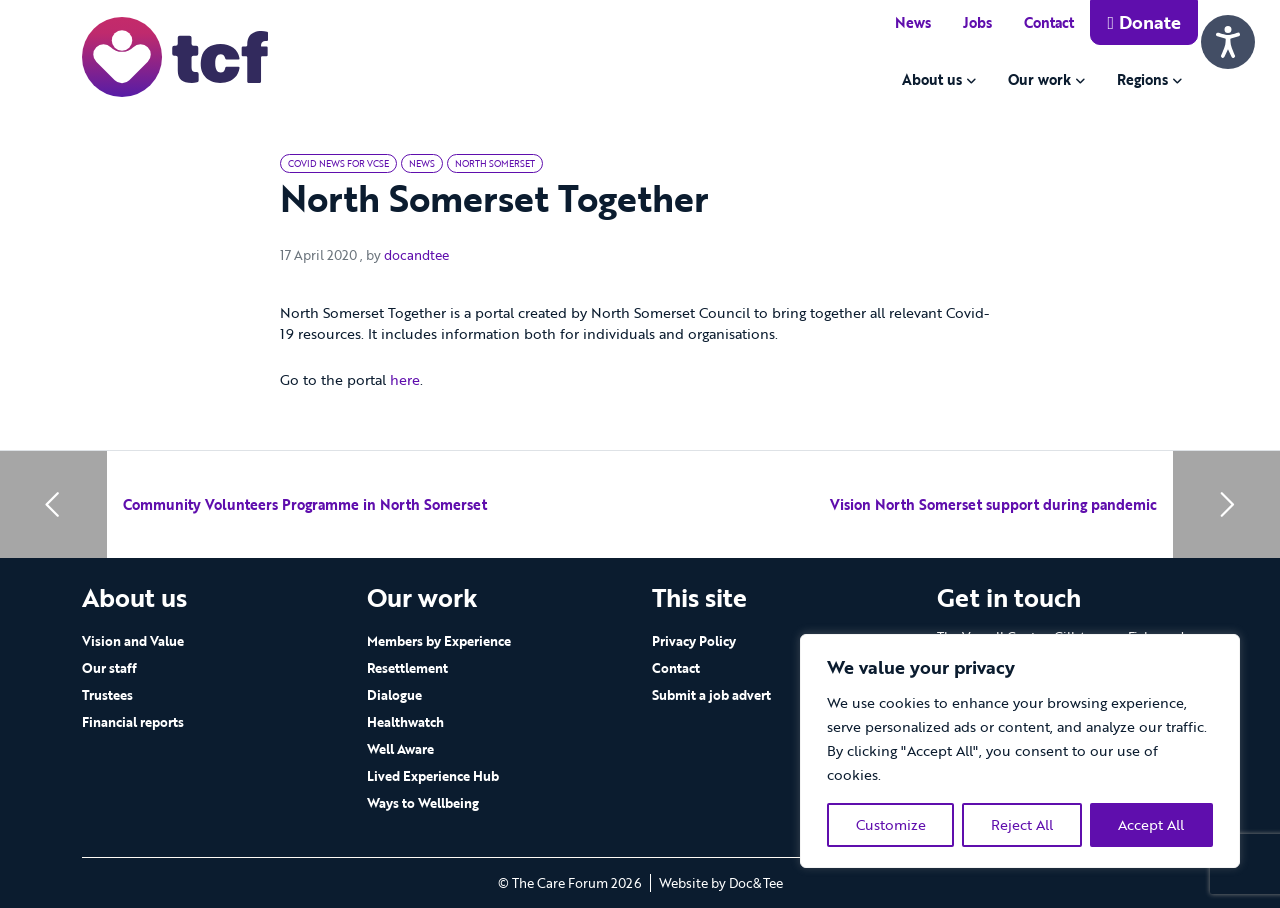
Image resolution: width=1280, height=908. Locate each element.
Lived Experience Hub (433, 776)
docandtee (416, 255)
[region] (1020, 751)
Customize (891, 824)
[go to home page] (175, 55)
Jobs (977, 22)
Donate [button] (1144, 22)
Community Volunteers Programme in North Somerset (305, 504)
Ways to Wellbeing (423, 803)
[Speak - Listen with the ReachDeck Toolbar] (1228, 42)
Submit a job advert (711, 695)
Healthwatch (405, 722)
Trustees (107, 695)
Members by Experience (439, 641)
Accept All (1151, 824)
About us (932, 79)
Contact (1049, 22)
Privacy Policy (694, 641)
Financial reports (133, 722)
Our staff (109, 668)
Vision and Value (133, 641)
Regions (1142, 79)
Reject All (1022, 824)
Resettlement (407, 668)
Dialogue (394, 695)
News (913, 22)
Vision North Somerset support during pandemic (993, 504)
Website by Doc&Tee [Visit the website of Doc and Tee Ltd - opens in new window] (721, 883)
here (405, 379)
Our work (1039, 79)
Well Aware (400, 749)
